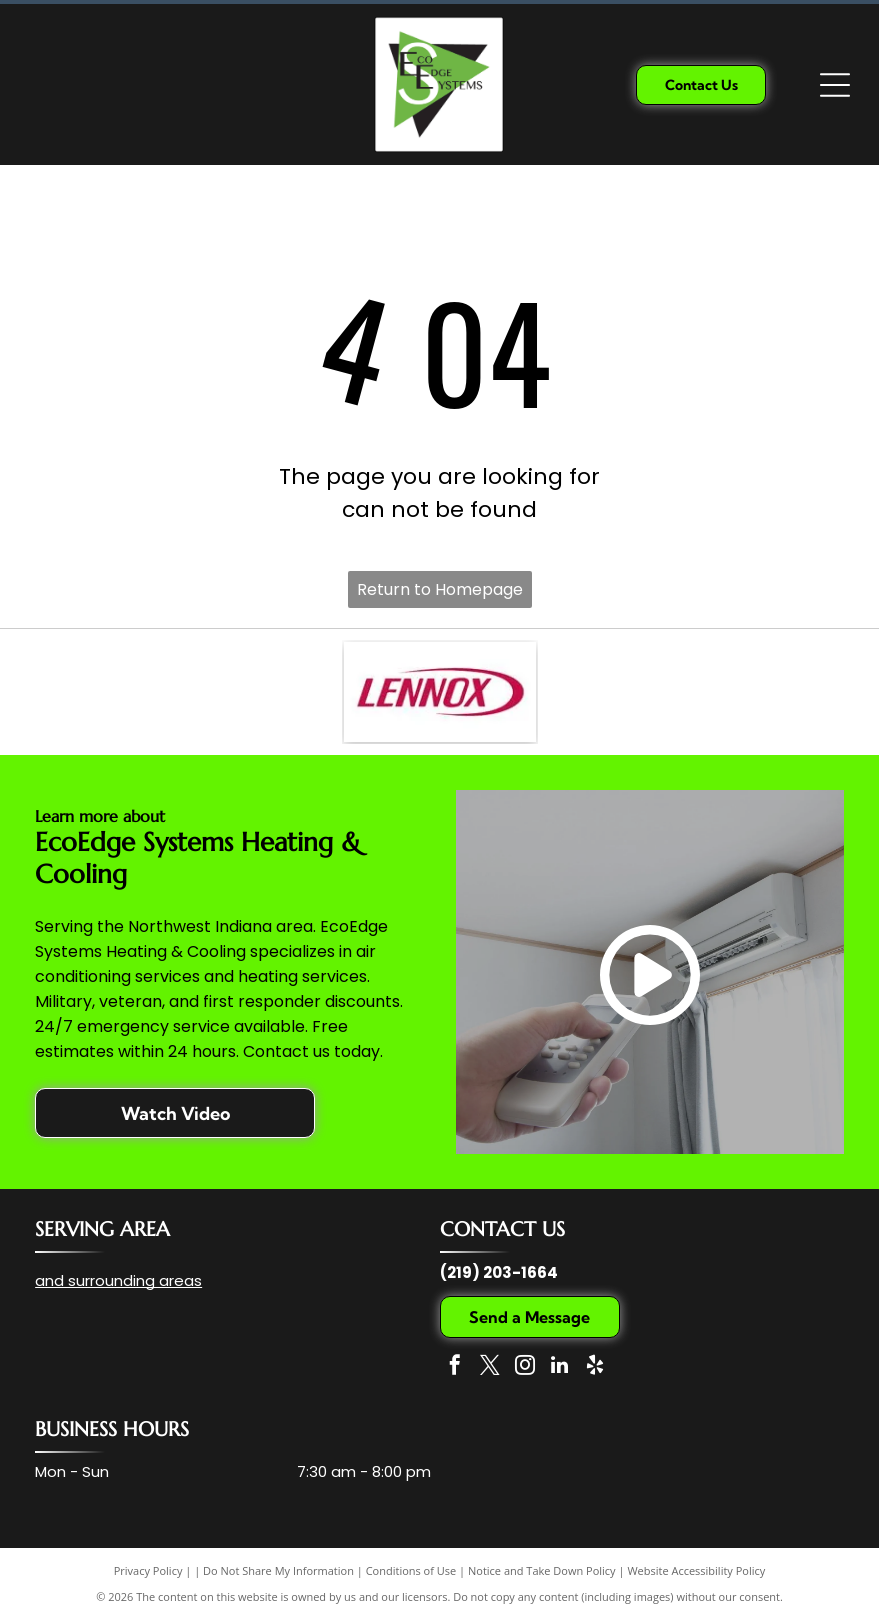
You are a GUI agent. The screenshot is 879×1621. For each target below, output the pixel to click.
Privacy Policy (148, 1570)
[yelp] (595, 1367)
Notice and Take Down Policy (542, 1570)
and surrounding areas (118, 1280)
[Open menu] (835, 85)
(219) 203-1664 (499, 1272)
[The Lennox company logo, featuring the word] (440, 692)
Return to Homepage (440, 589)
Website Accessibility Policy (696, 1570)
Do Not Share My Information (278, 1570)
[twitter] (490, 1367)
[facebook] (455, 1367)
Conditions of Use (411, 1570)
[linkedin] (560, 1367)
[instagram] (525, 1367)
